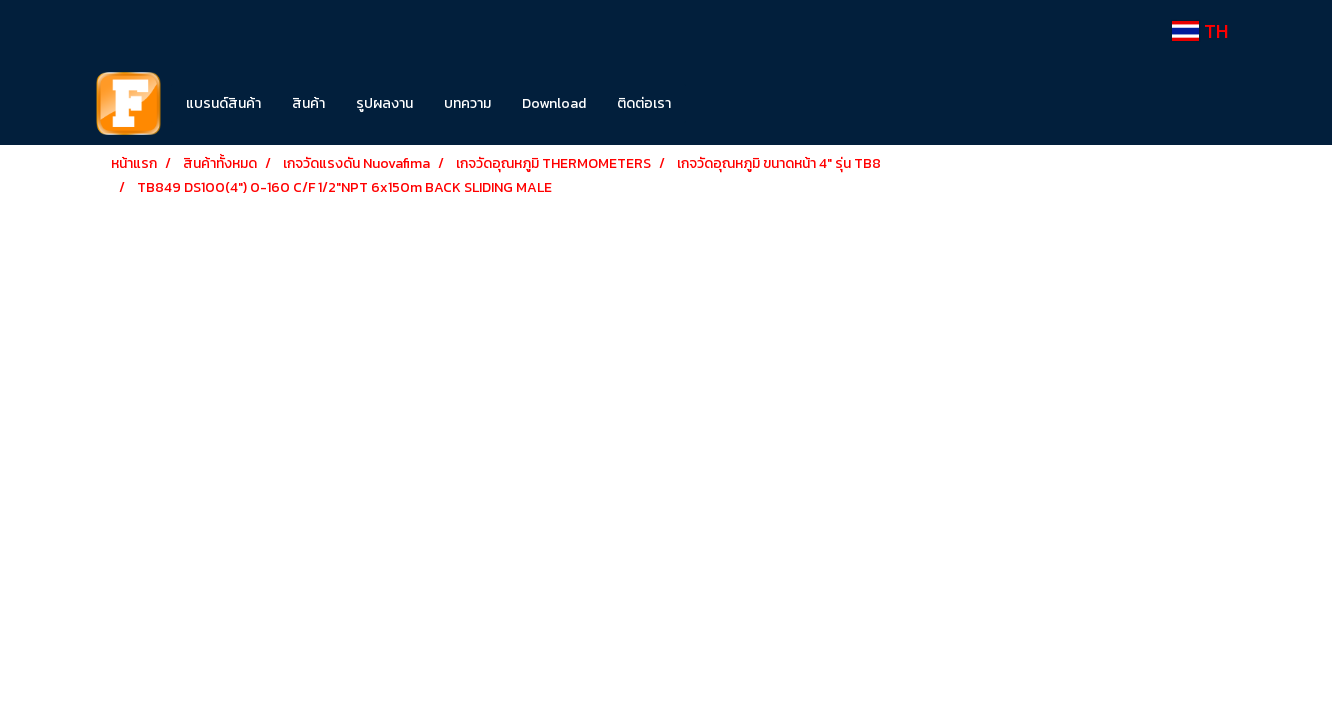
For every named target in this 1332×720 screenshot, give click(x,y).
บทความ (467, 103)
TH (1200, 31)
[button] (716, 104)
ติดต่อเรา (644, 103)
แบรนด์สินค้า (223, 103)
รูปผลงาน (384, 103)
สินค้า (308, 103)
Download (554, 103)
